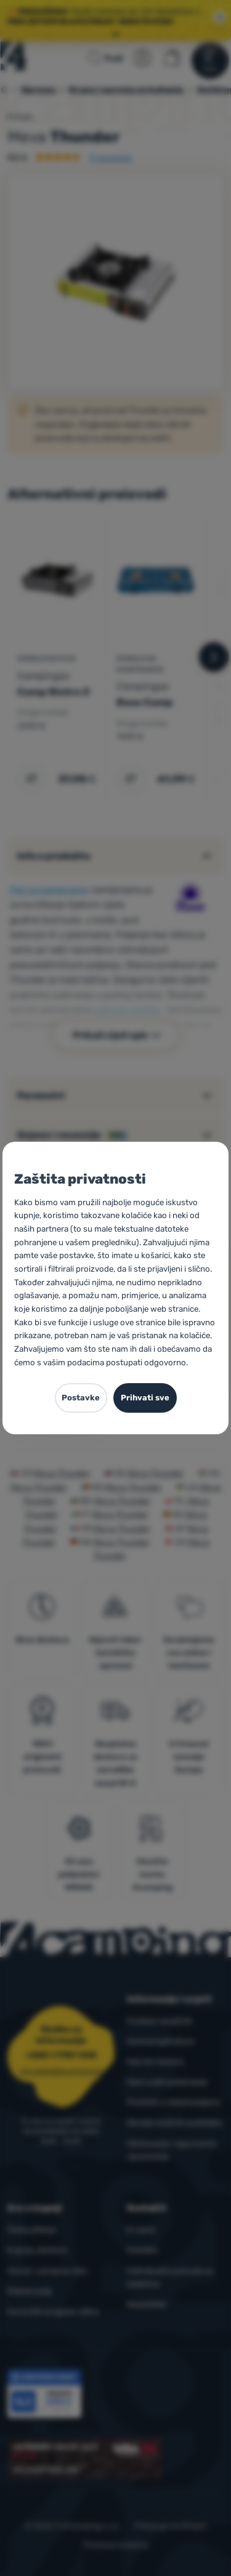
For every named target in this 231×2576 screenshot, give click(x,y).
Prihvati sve (145, 1397)
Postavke (81, 1397)
